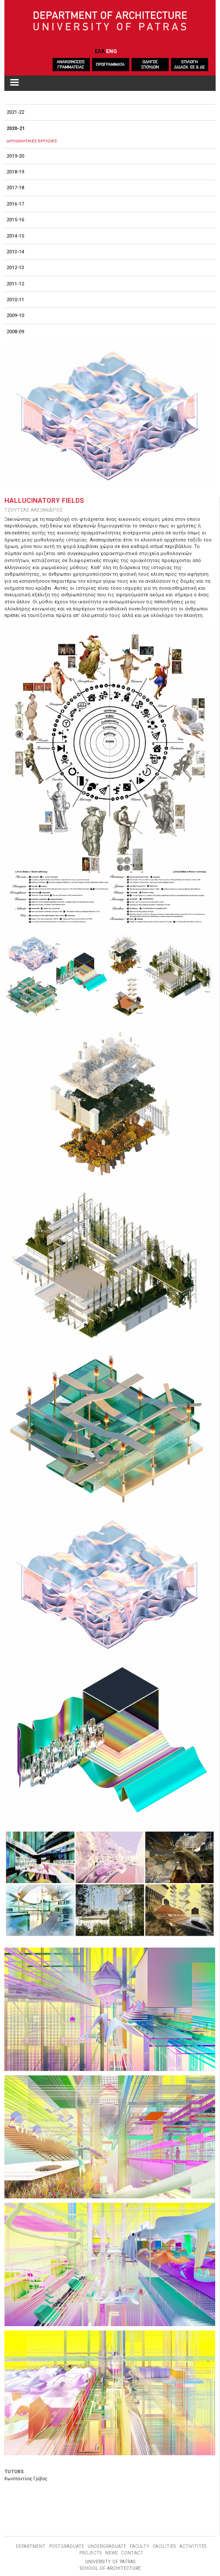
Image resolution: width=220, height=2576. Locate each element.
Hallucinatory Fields (44, 501)
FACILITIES (164, 2546)
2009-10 (15, 315)
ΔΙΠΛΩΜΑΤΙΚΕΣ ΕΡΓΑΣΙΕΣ (32, 140)
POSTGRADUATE (66, 2546)
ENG (111, 51)
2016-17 (15, 204)
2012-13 (15, 268)
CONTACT (132, 2553)
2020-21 (16, 128)
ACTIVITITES (192, 2546)
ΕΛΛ (100, 51)
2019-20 (15, 156)
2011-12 (15, 284)
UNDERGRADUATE (107, 2546)
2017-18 (15, 188)
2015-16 (15, 220)
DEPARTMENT (31, 2546)
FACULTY (139, 2546)
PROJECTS (90, 2553)
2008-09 (15, 332)
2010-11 (15, 300)
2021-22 (15, 112)
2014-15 (15, 236)
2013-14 (15, 252)
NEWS (111, 2553)
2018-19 (15, 172)
